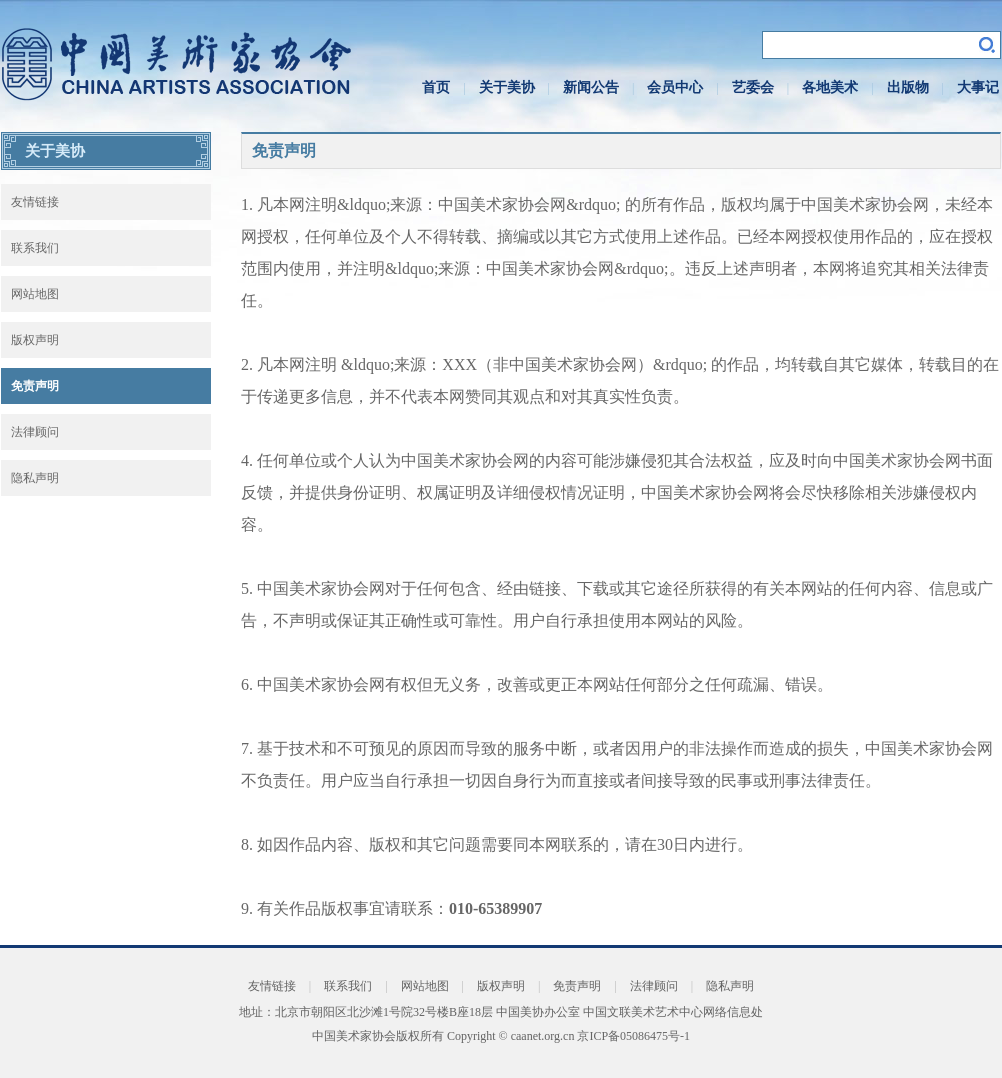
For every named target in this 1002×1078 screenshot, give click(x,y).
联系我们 (35, 248)
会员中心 (675, 87)
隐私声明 (35, 478)
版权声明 (35, 340)
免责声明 (35, 386)
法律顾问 (35, 432)
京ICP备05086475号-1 (633, 1036)
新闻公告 (591, 87)
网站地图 (35, 294)
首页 (436, 87)
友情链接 (35, 202)
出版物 (908, 87)
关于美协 (507, 87)
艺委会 (753, 87)
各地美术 (830, 87)
